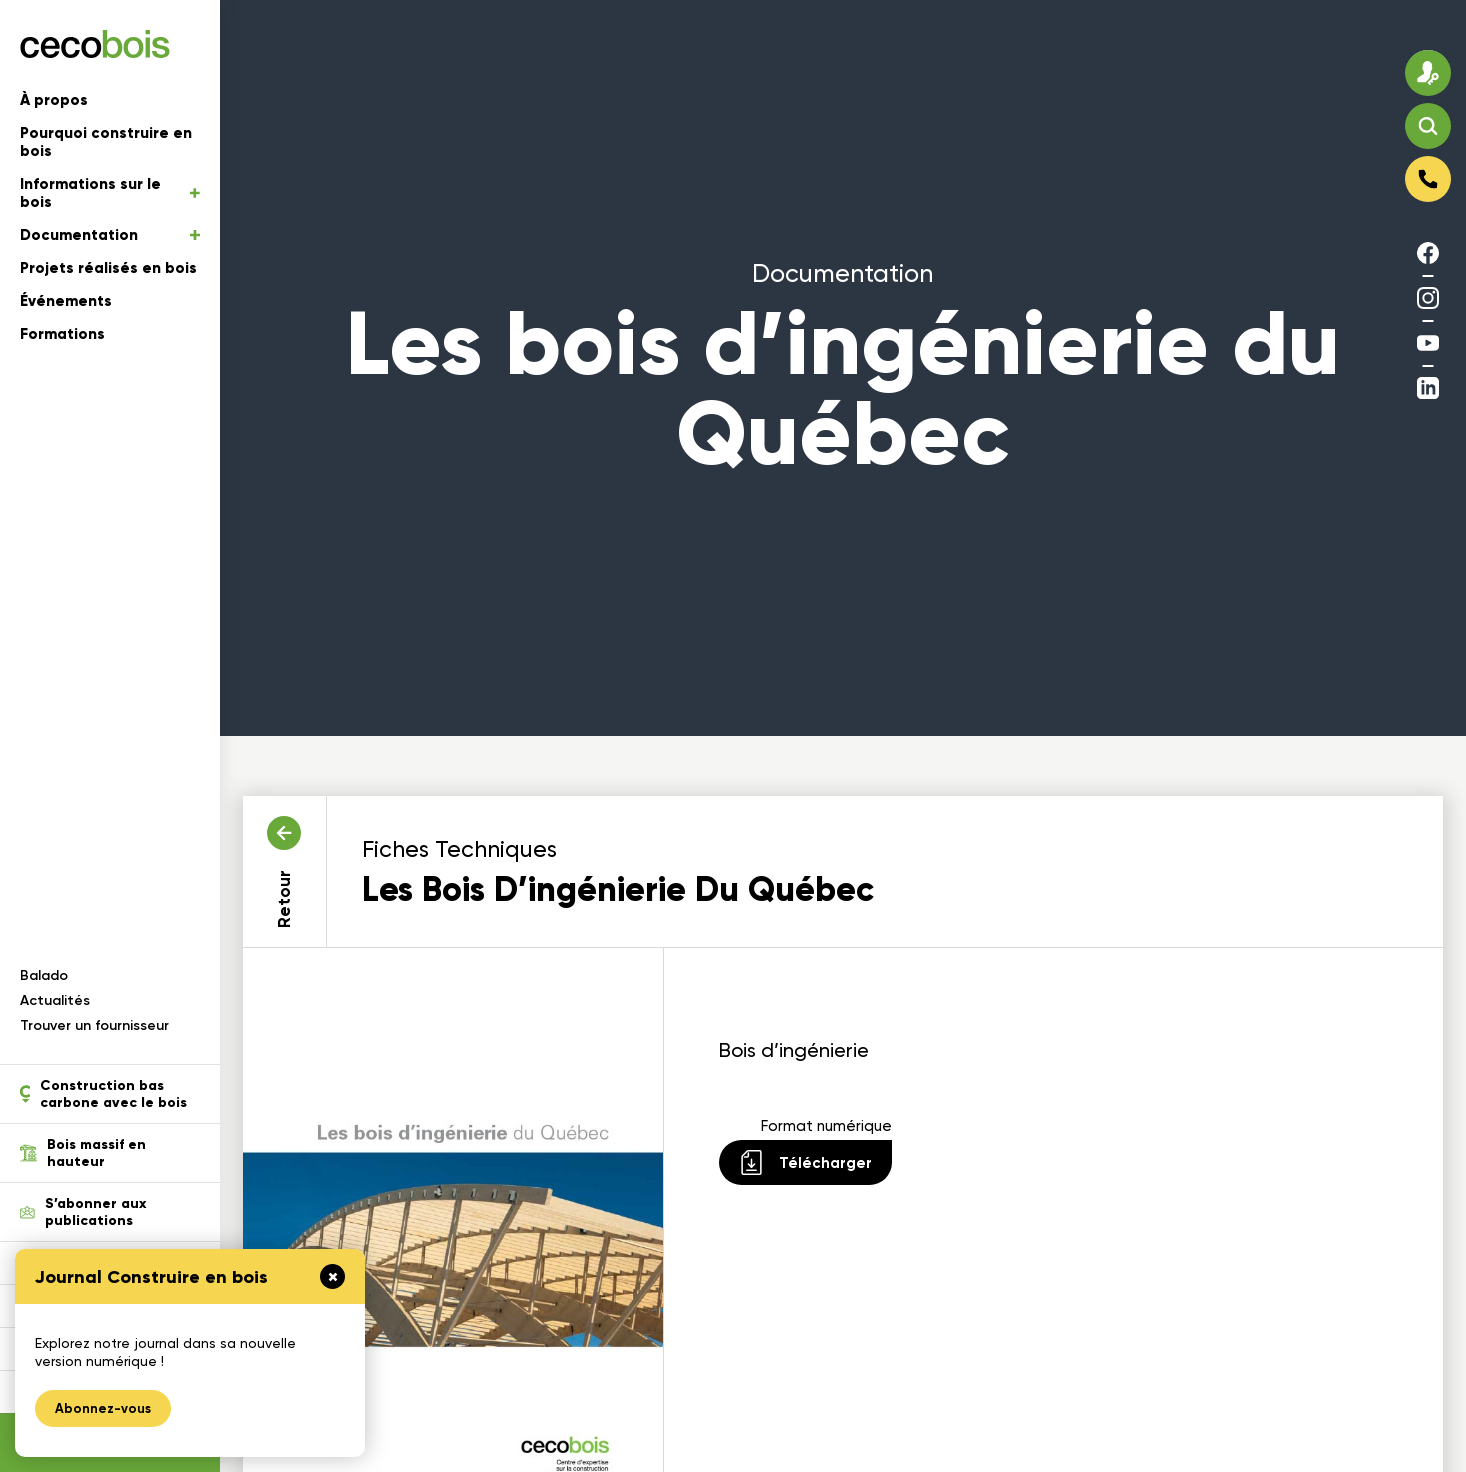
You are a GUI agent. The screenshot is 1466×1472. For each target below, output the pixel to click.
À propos (54, 100)
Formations (62, 334)
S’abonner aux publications (83, 1212)
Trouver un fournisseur (94, 1025)
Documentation (110, 235)
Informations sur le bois (110, 193)
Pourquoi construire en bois (106, 142)
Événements (66, 301)
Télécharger (805, 1162)
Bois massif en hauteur (83, 1153)
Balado (44, 975)
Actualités (55, 1000)
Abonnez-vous (103, 1408)
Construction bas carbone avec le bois (103, 1094)
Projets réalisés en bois (108, 268)
